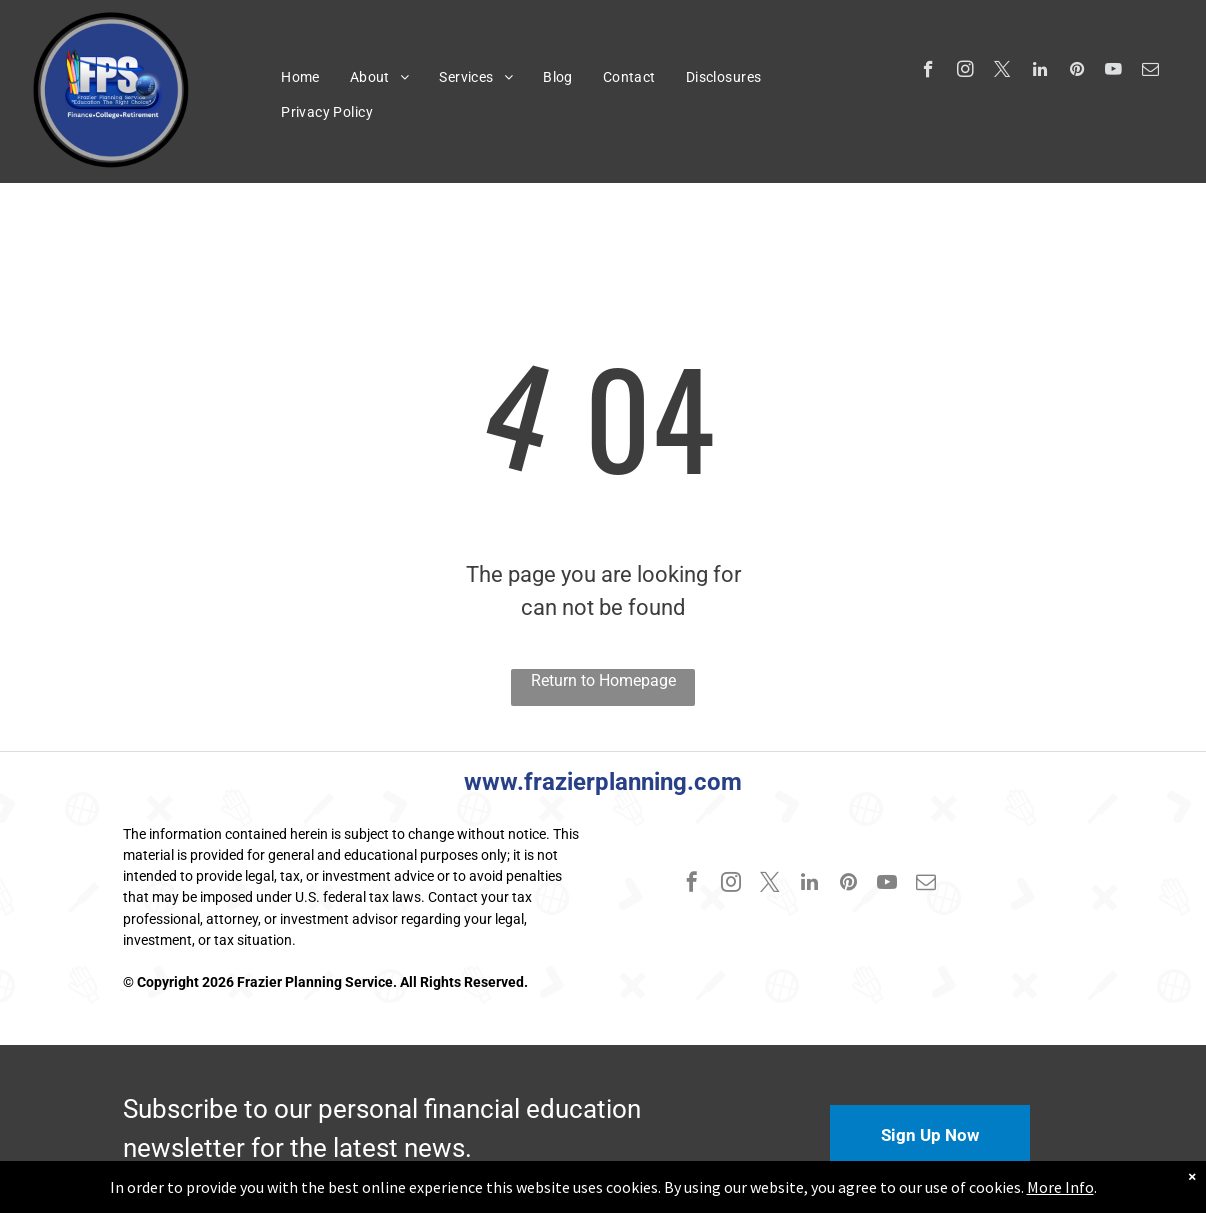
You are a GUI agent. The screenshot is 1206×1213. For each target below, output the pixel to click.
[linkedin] (1039, 72)
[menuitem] (300, 77)
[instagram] (965, 72)
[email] (1150, 72)
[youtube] (1113, 72)
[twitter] (1002, 72)
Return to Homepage (603, 680)
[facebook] (928, 72)
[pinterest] (1076, 72)
